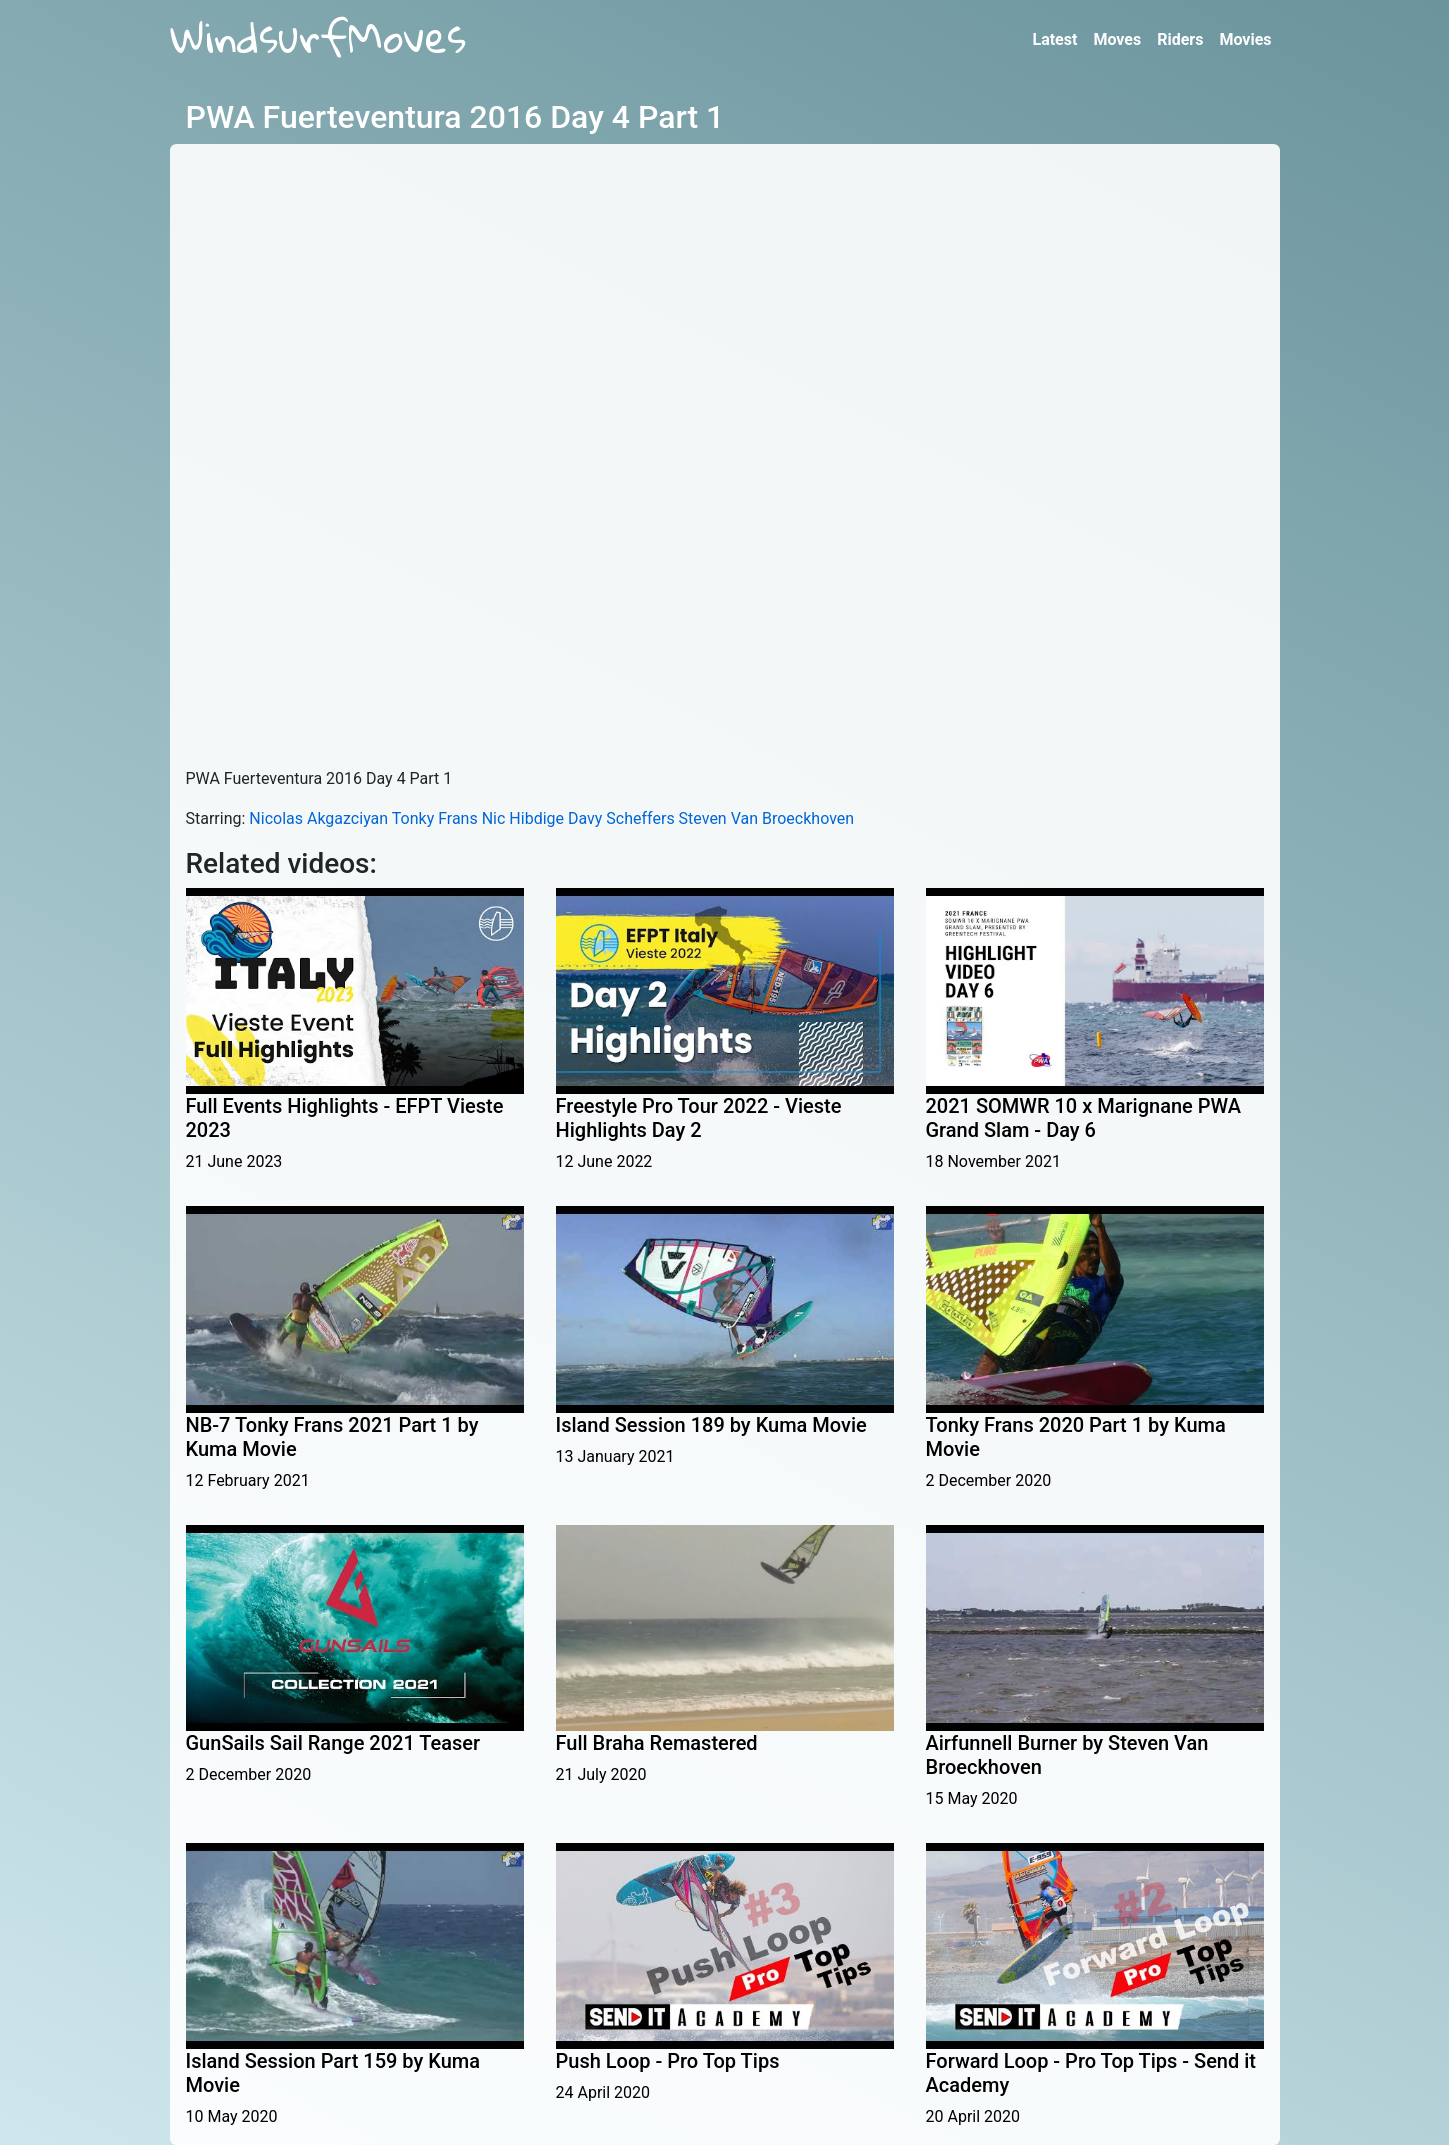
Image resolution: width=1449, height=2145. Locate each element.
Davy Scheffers (621, 818)
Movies (1245, 39)
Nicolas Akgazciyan (318, 818)
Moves (1117, 39)
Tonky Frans (435, 818)
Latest (1054, 39)
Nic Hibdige (523, 818)
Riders (1180, 39)
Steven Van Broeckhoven (767, 818)
